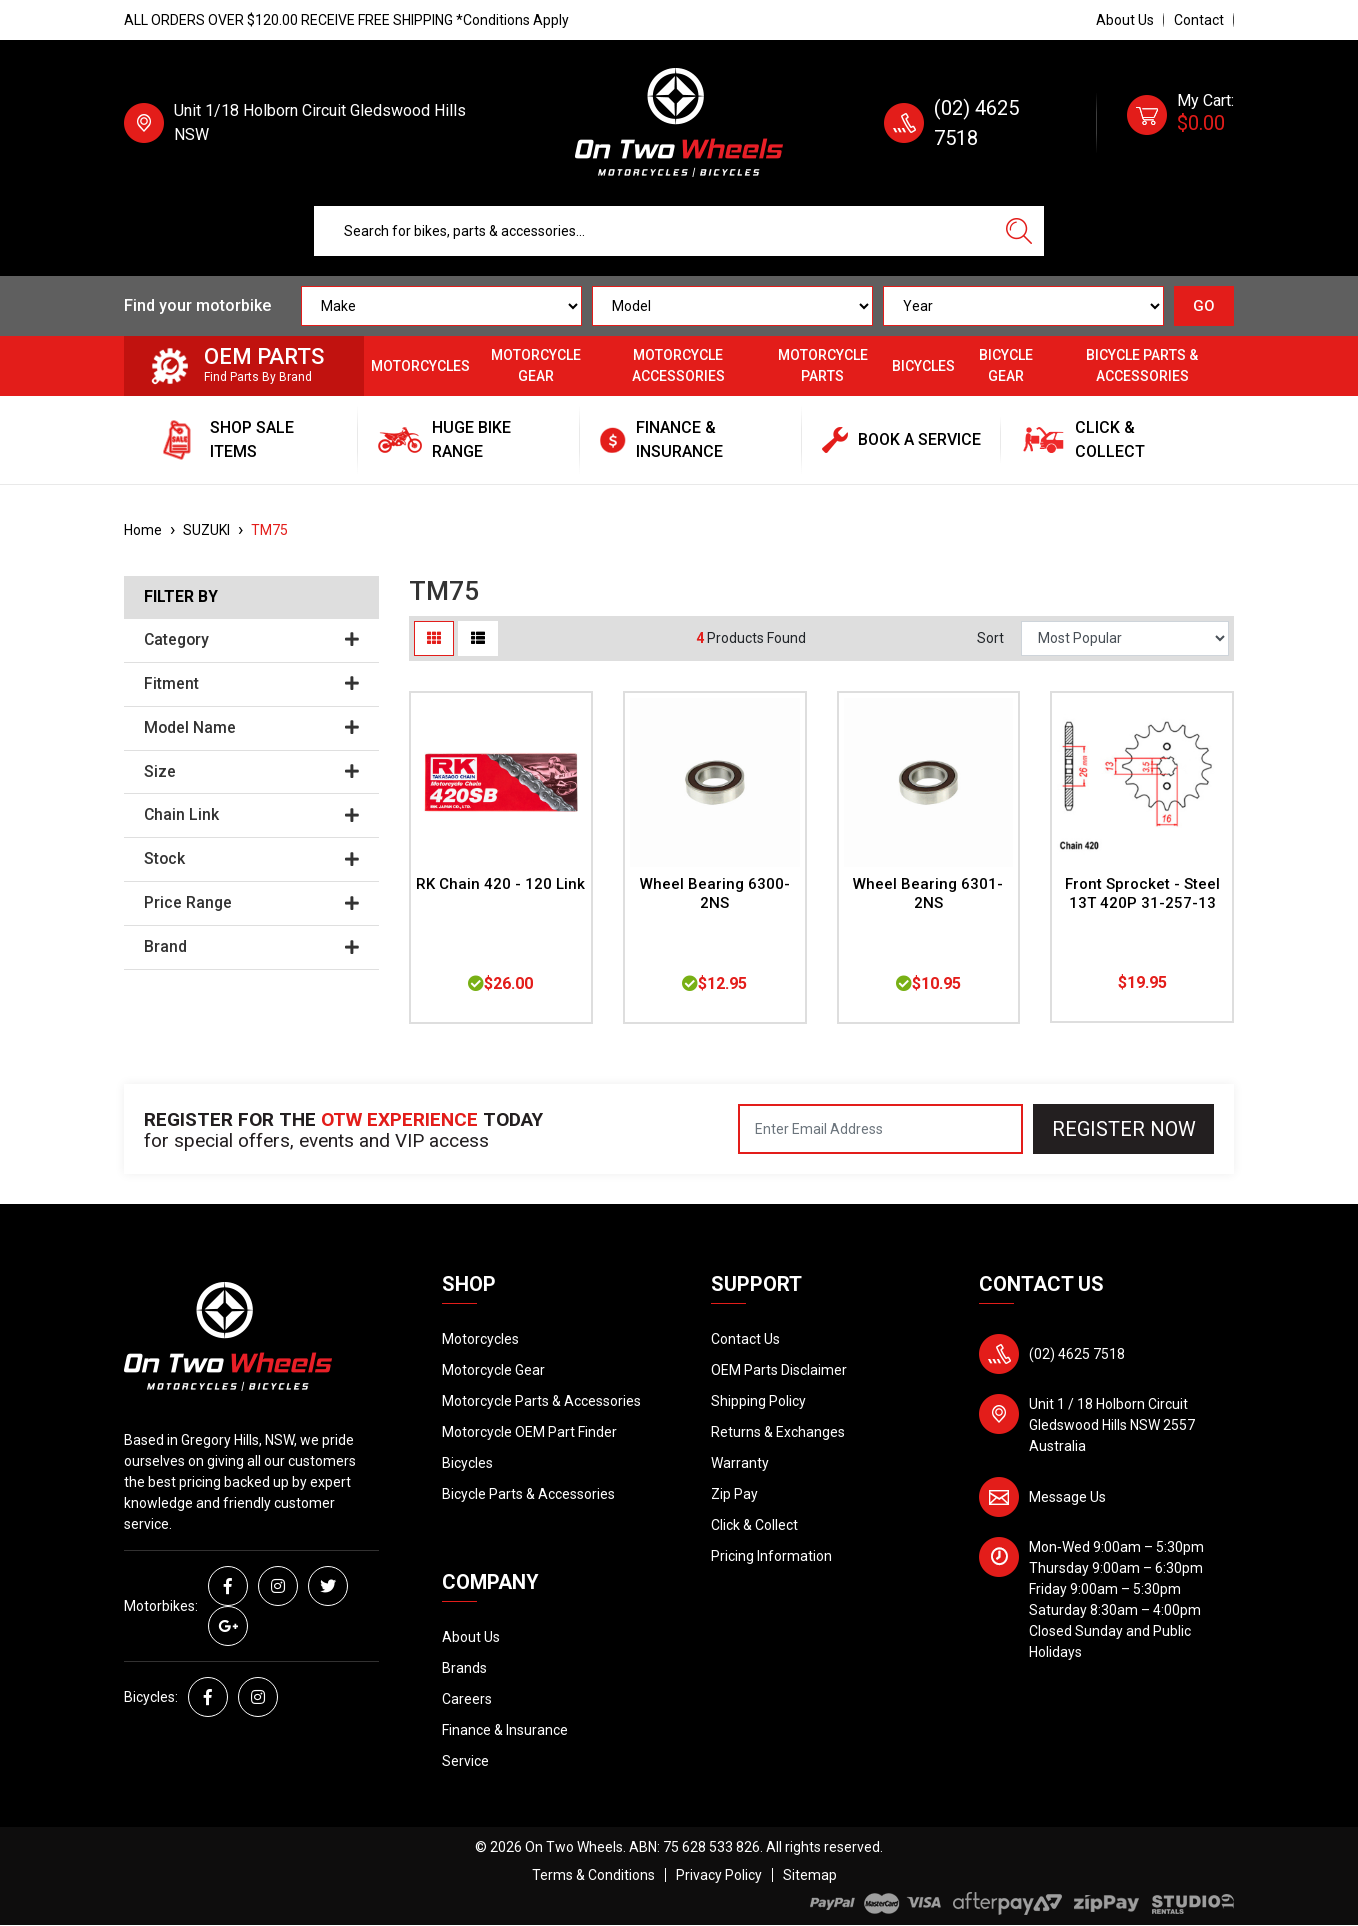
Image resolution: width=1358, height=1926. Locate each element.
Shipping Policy (758, 1401)
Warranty (740, 1463)
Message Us (1067, 1497)
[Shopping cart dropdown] (1180, 123)
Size (251, 772)
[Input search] (654, 231)
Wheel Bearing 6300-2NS (715, 893)
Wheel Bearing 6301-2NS (928, 893)
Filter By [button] (181, 597)
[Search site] (1019, 231)
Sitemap (810, 1875)
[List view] (478, 638)
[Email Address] (880, 1129)
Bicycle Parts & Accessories (1142, 365)
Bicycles (923, 366)
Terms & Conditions (593, 1875)
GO (1204, 306)
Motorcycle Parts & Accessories (541, 1401)
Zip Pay (734, 1494)
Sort (990, 638)
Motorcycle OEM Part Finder (529, 1432)
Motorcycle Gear (536, 365)
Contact (1199, 20)
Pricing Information (771, 1556)
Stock (251, 859)
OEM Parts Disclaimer (779, 1370)
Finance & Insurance (505, 1730)
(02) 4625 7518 (1077, 1354)
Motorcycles (420, 366)
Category (251, 640)
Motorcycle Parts (823, 365)
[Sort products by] (1125, 638)
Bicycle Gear (1006, 365)
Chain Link (251, 815)
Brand (251, 947)
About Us (1125, 20)
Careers (467, 1699)
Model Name (251, 728)
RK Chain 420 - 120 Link (500, 884)
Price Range (251, 903)
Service (465, 1761)
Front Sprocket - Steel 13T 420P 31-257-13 (1142, 893)
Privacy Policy (719, 1875)
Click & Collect (754, 1525)
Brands (464, 1668)
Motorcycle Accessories (678, 365)
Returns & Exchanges (778, 1432)
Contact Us (745, 1339)
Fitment (251, 684)
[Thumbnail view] (434, 638)
